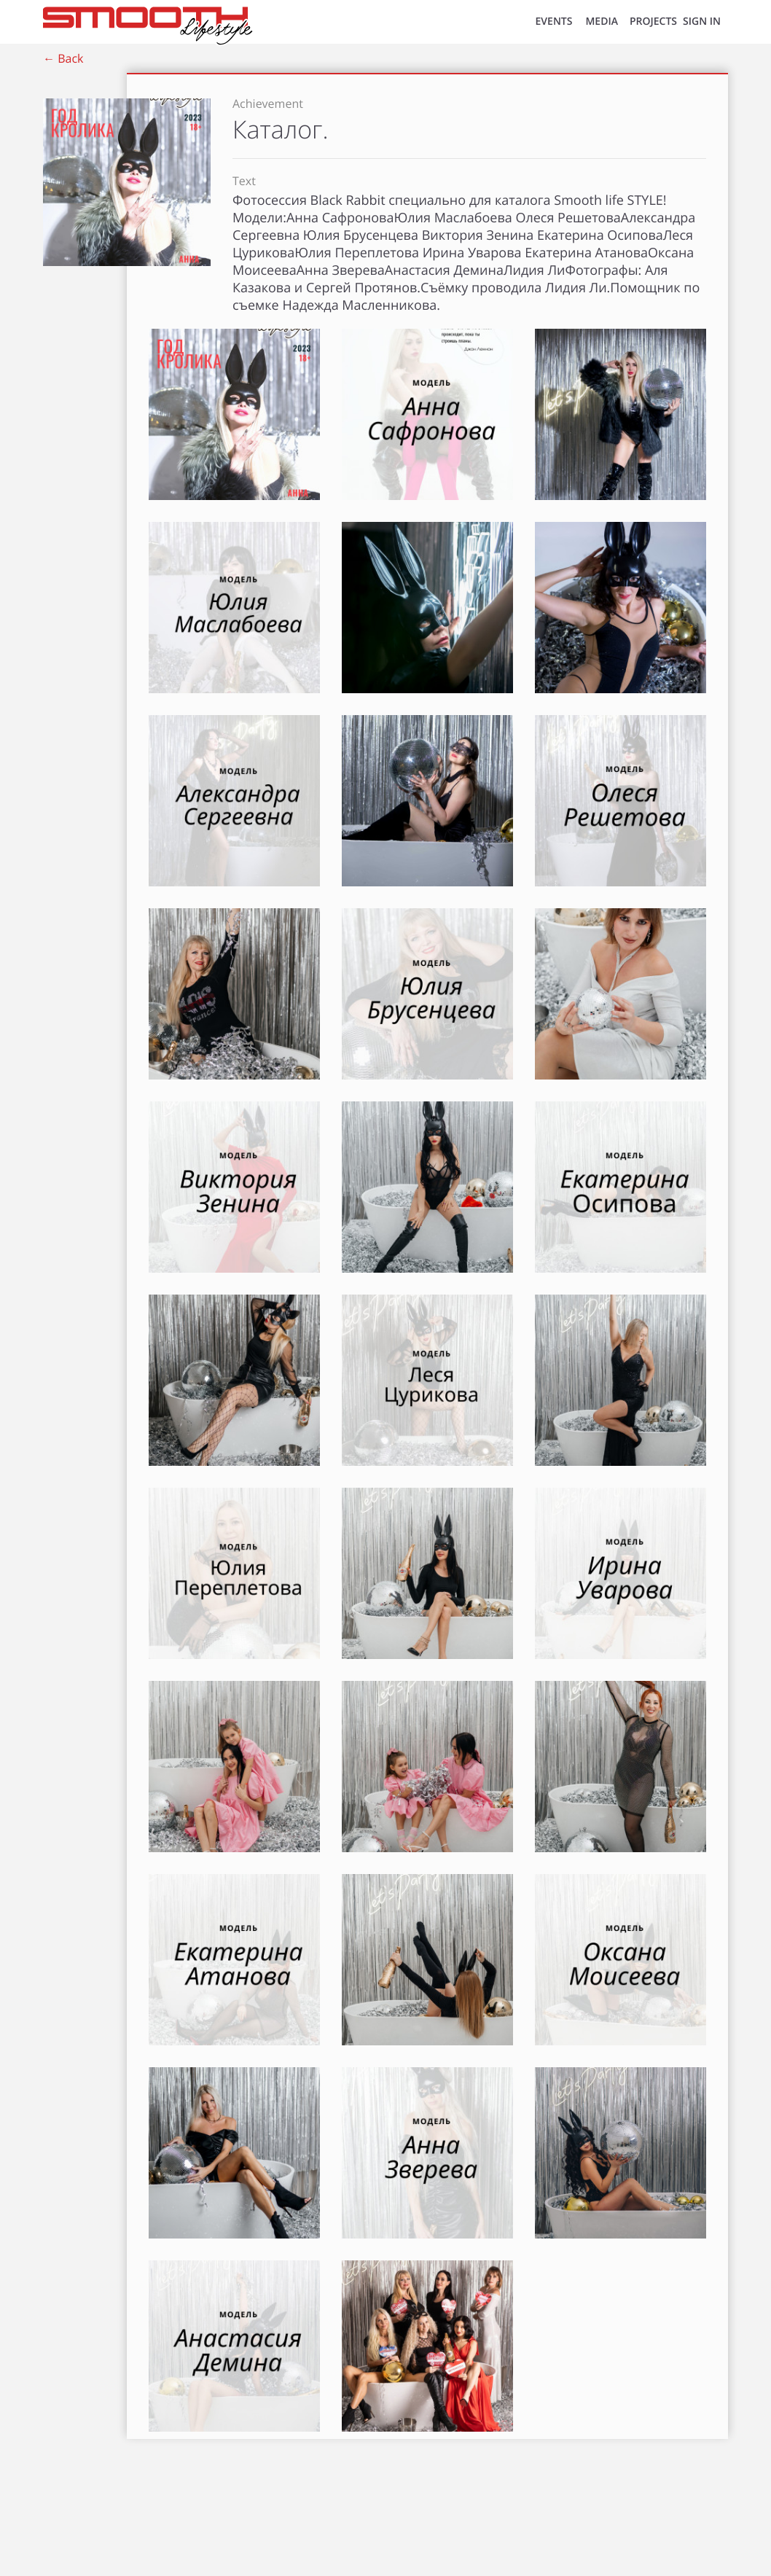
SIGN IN (702, 21)
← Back (63, 58)
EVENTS (554, 21)
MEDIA (601, 21)
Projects (653, 21)
